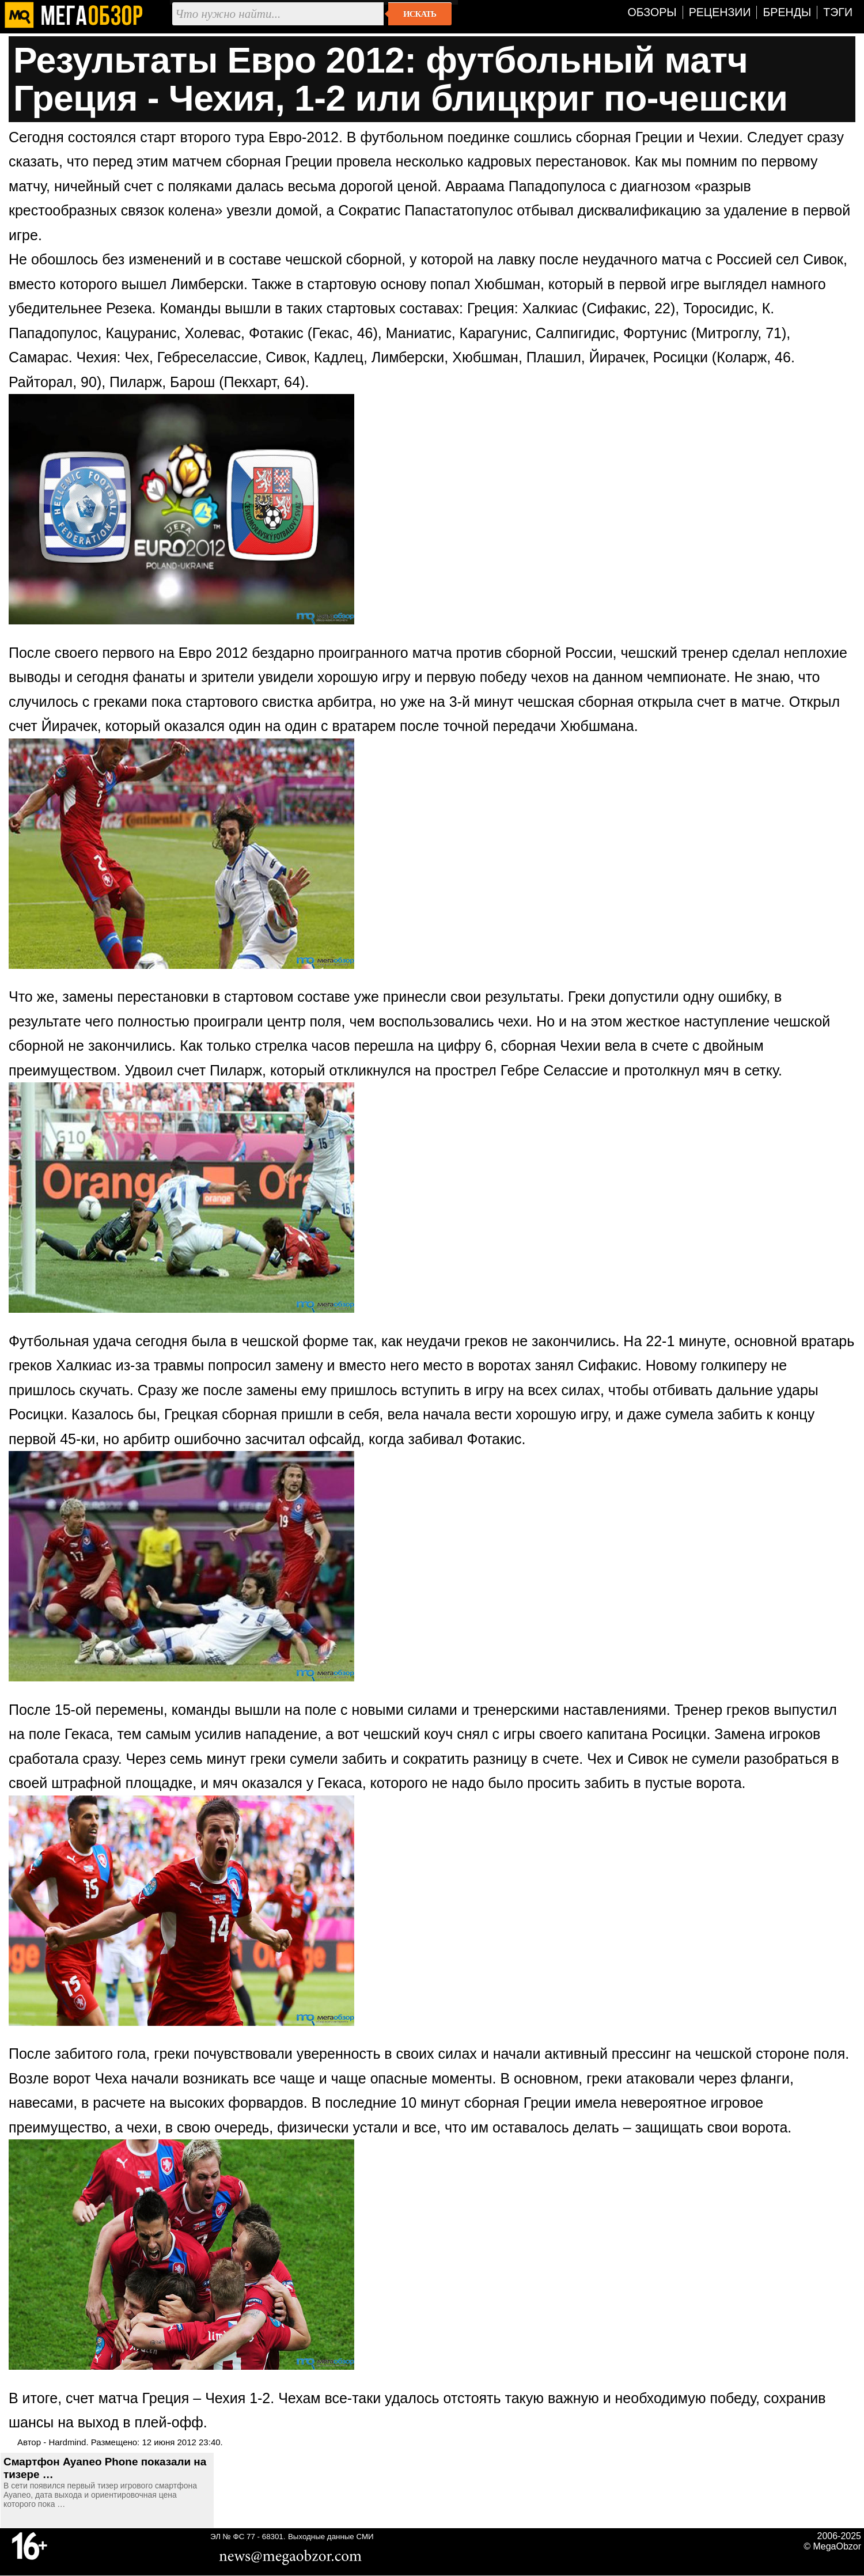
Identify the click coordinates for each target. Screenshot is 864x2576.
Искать (419, 13)
